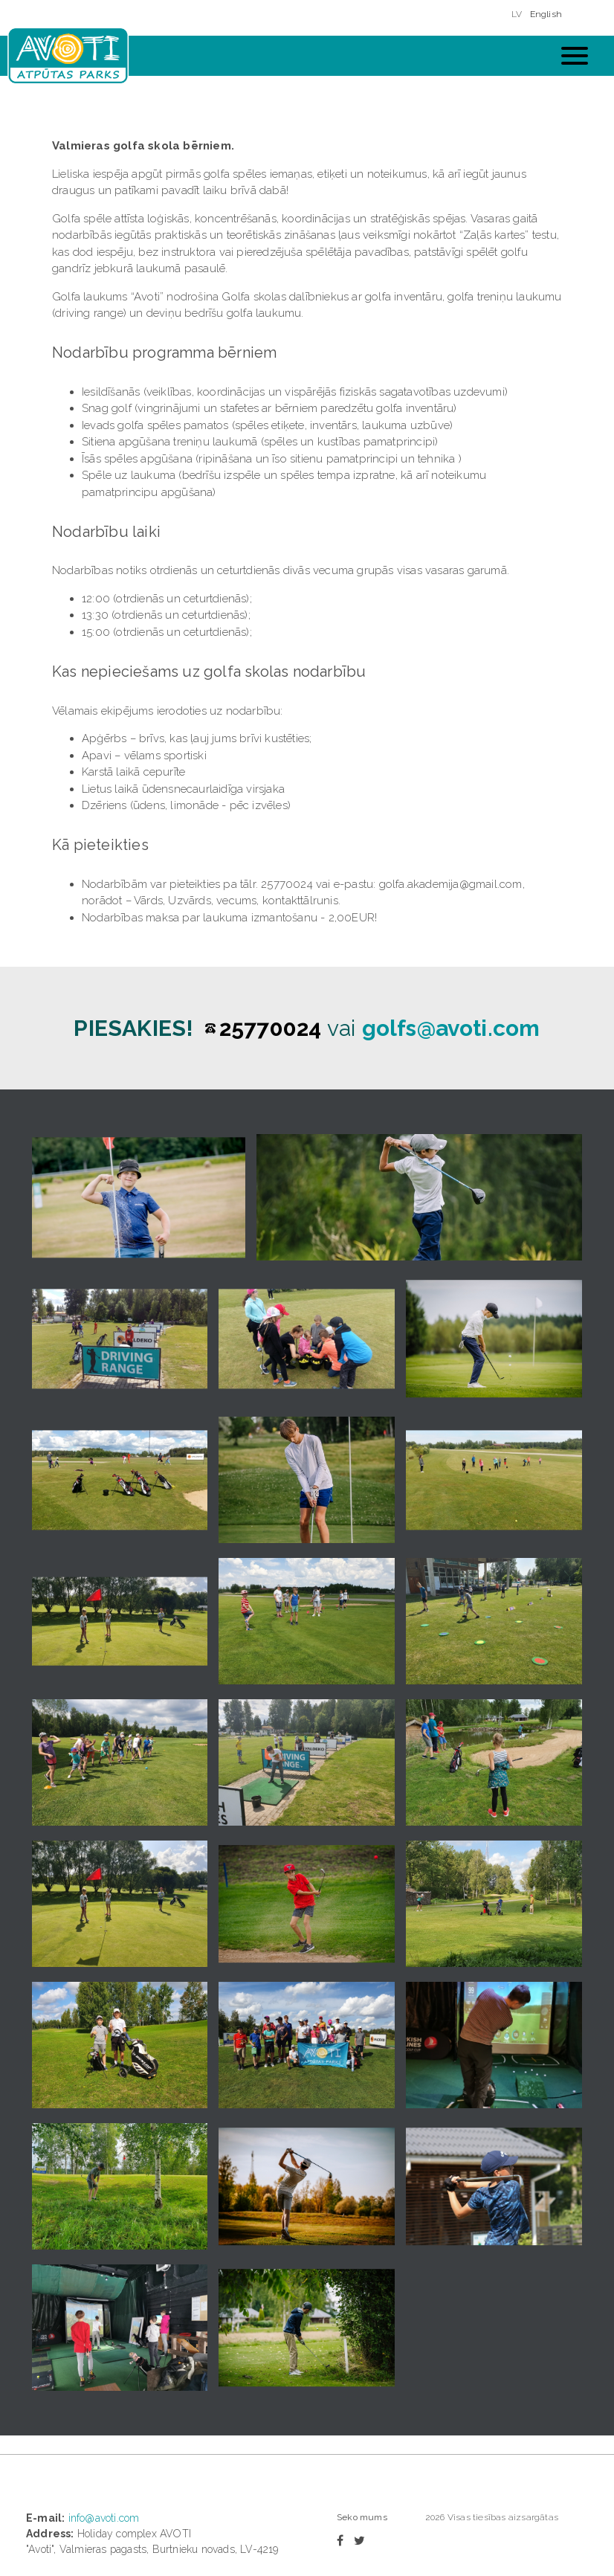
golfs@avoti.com (451, 1028)
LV (516, 14)
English (546, 14)
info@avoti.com (104, 2518)
